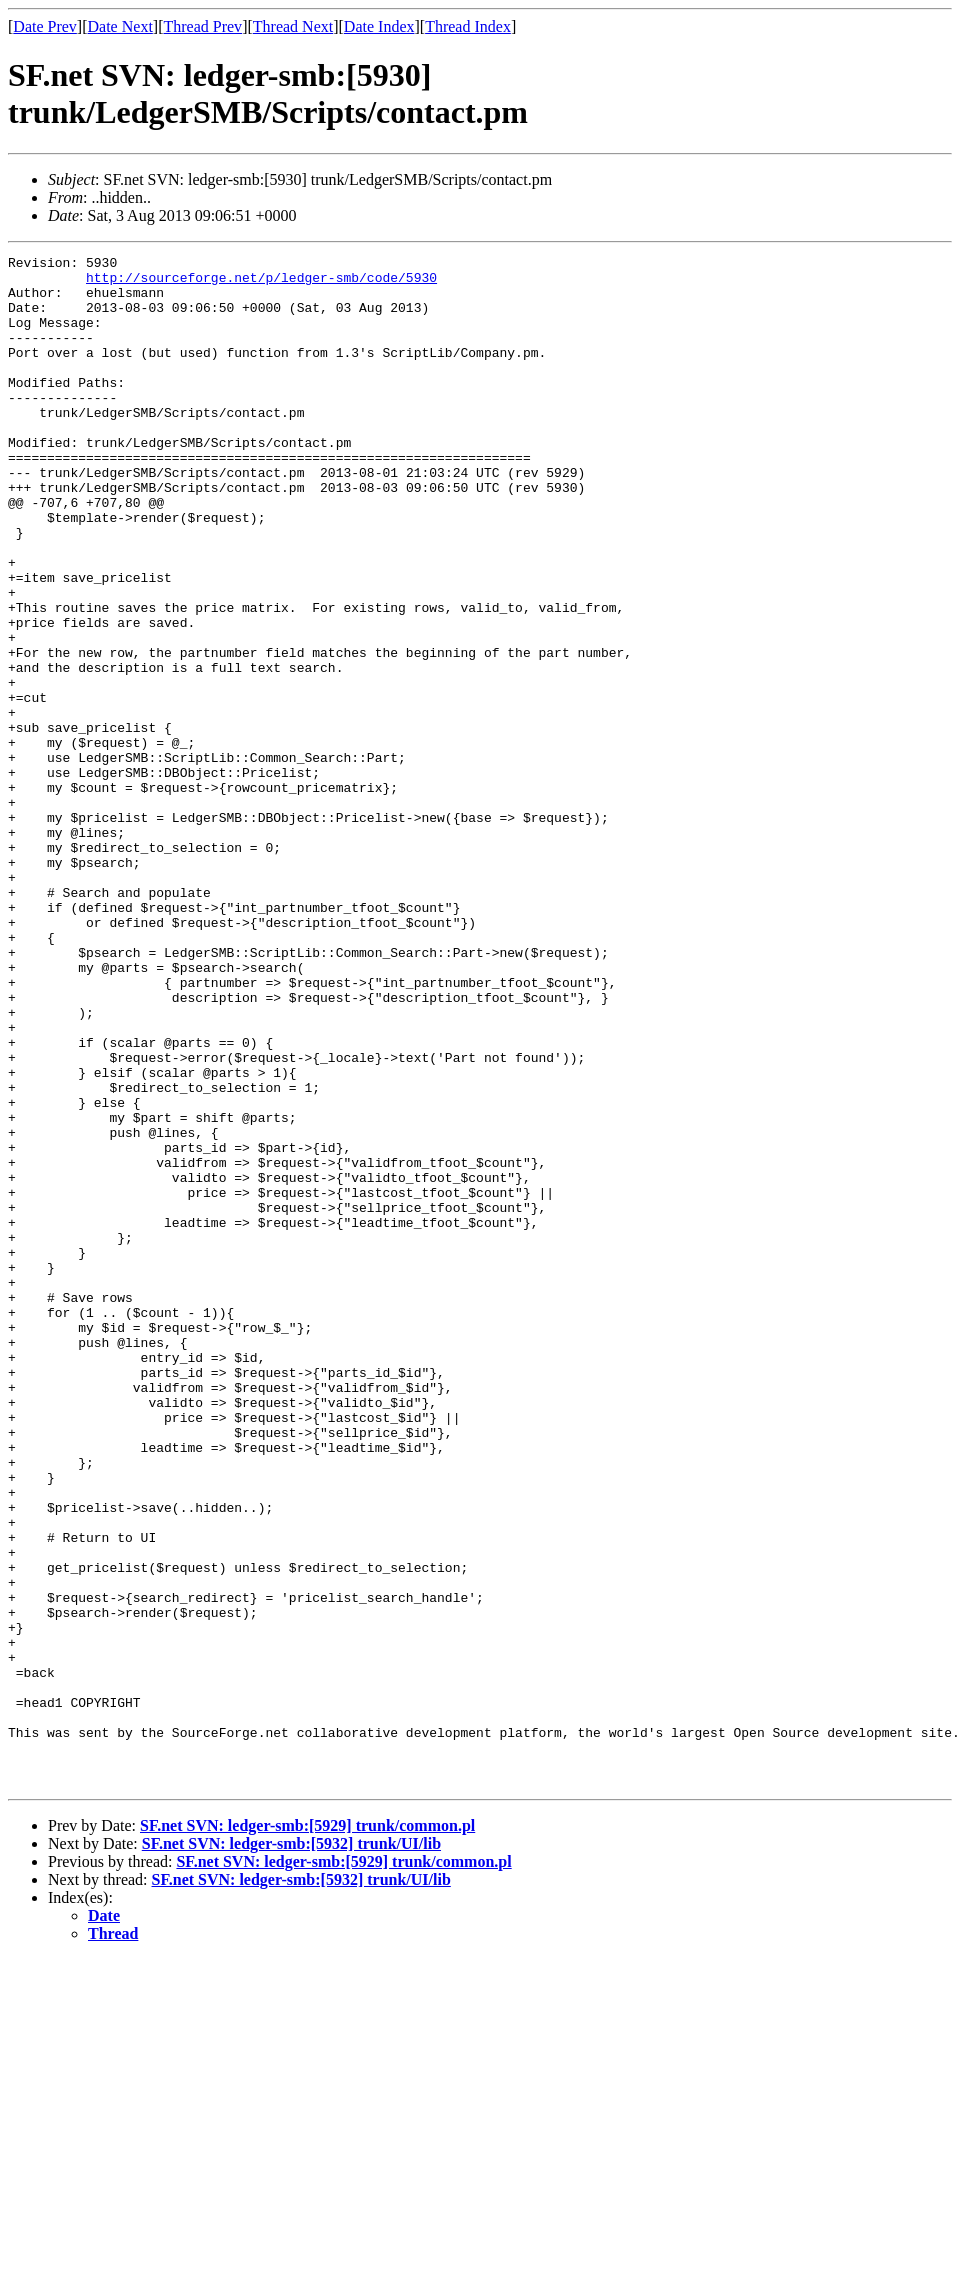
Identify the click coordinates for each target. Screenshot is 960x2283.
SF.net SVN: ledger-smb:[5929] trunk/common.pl (307, 2131)
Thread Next (293, 26)
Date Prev (45, 26)
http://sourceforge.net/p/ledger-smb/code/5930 (261, 283)
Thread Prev (202, 26)
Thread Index (468, 26)
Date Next (120, 26)
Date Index (379, 26)
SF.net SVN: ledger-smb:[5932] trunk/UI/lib (291, 2149)
